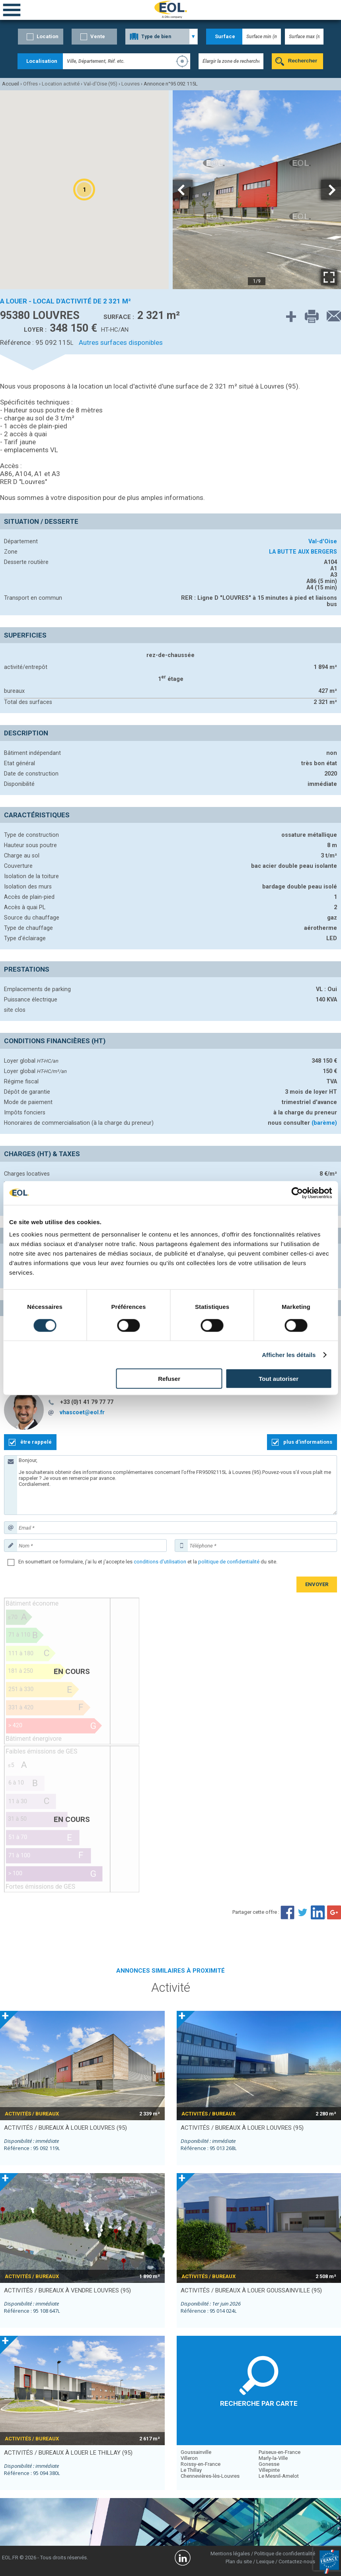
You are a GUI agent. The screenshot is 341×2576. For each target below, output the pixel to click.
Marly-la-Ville (273, 2458)
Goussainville (196, 2452)
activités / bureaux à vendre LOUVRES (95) (67, 2290)
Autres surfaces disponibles (121, 342)
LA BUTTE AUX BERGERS (303, 551)
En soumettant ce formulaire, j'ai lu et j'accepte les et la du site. (147, 1562)
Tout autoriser (278, 1378)
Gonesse (269, 2464)
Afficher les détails (289, 1354)
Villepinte (269, 2470)
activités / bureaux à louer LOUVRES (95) (65, 2127)
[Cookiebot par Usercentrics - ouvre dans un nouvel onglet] (297, 1193)
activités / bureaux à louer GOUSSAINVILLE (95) (251, 2290)
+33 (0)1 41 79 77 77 (86, 1402)
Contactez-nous (297, 2561)
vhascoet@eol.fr (82, 1412)
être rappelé (36, 1442)
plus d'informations (307, 1442)
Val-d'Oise (322, 541)
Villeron (189, 2458)
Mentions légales (230, 2554)
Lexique (265, 2561)
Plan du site (239, 2561)
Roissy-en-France (200, 2464)
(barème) (324, 1123)
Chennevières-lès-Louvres (210, 2476)
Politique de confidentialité (284, 2554)
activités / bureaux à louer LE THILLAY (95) (68, 2452)
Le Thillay (191, 2470)
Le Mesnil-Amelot (279, 2476)
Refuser (169, 1378)
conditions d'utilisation (160, 1562)
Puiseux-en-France (279, 2452)
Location (47, 36)
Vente (97, 36)
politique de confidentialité (228, 1562)
